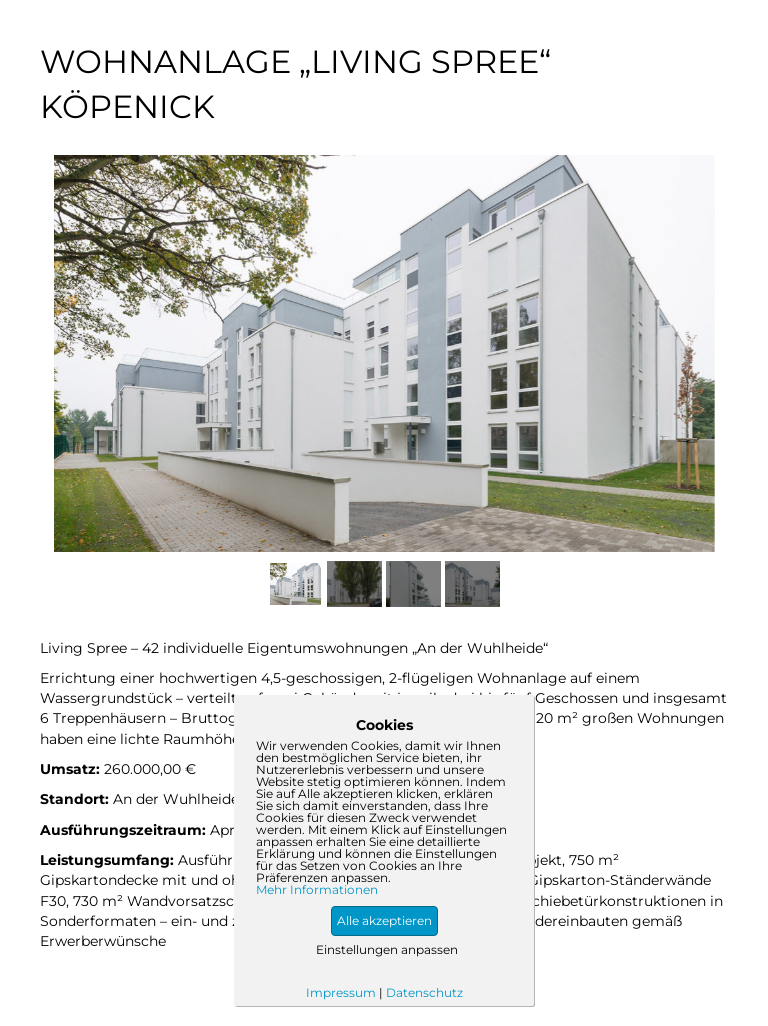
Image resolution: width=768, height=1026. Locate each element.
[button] (384, 921)
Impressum (341, 992)
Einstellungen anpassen (387, 949)
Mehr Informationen (317, 890)
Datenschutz (424, 992)
